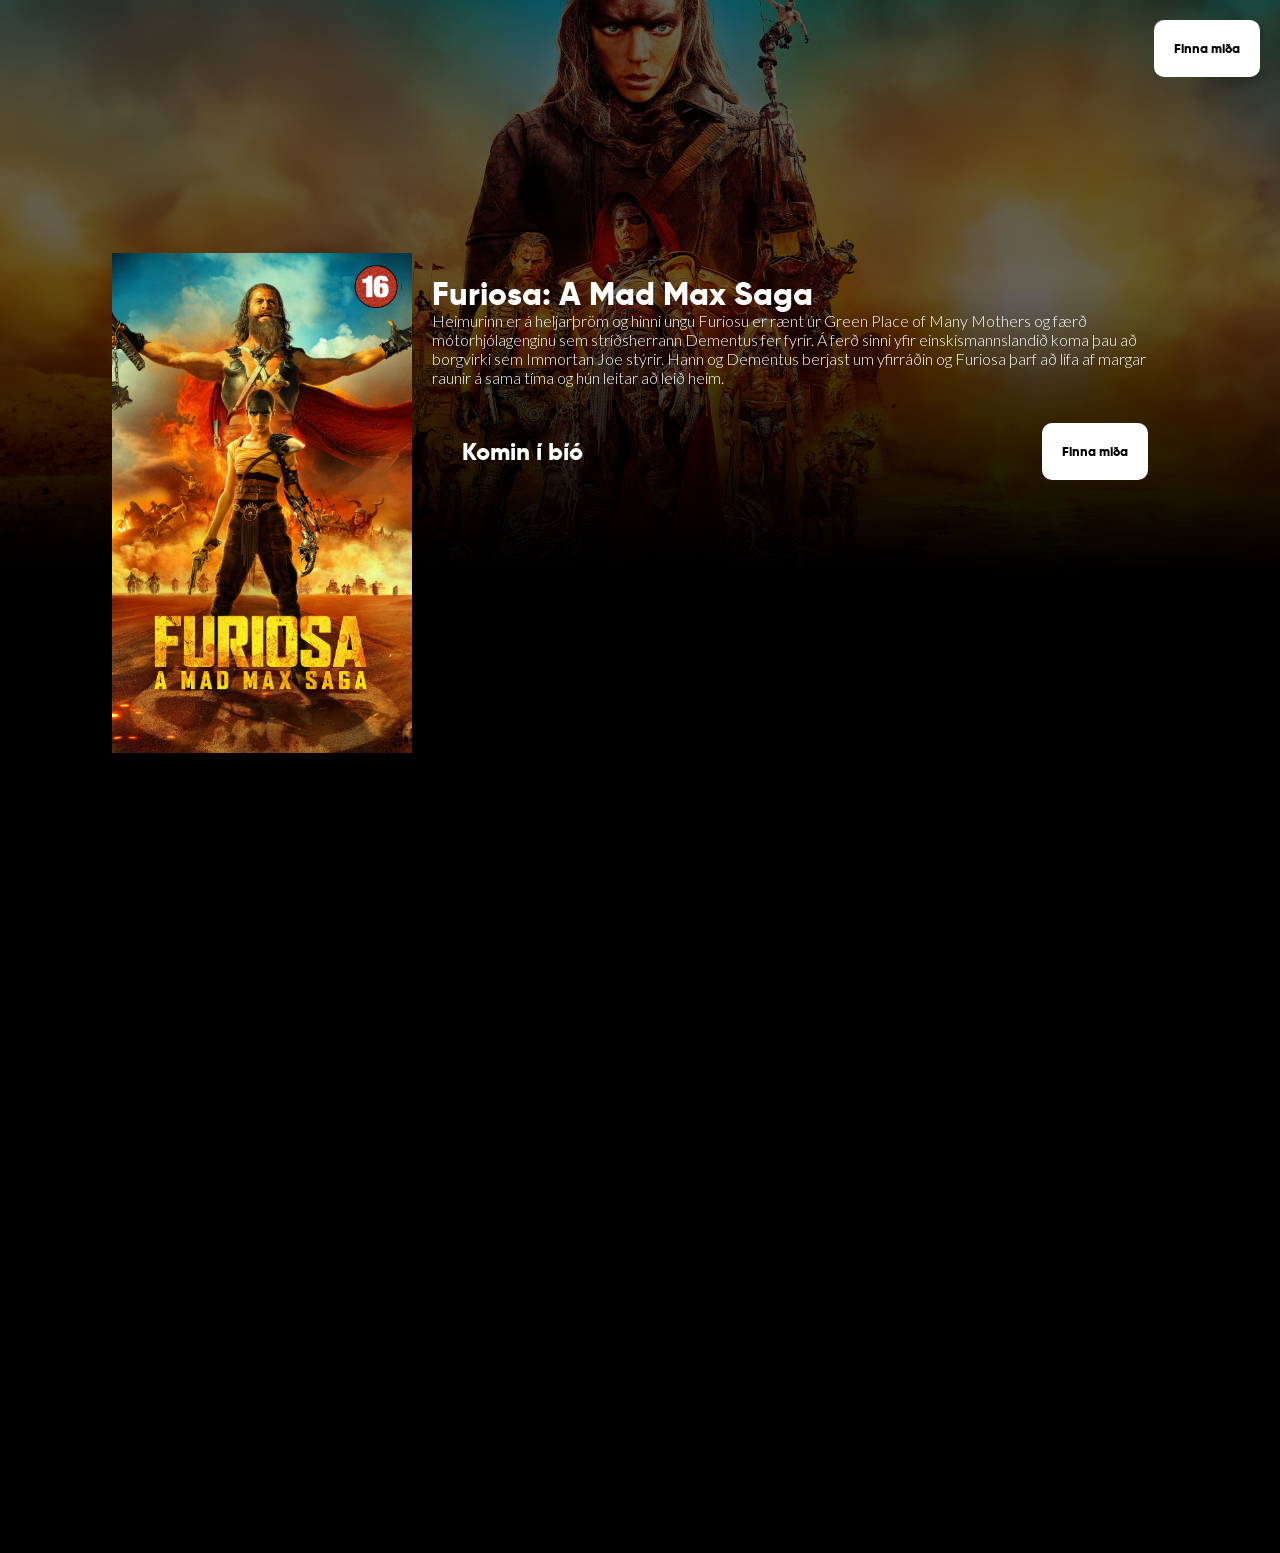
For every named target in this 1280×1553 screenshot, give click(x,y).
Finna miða (1207, 48)
